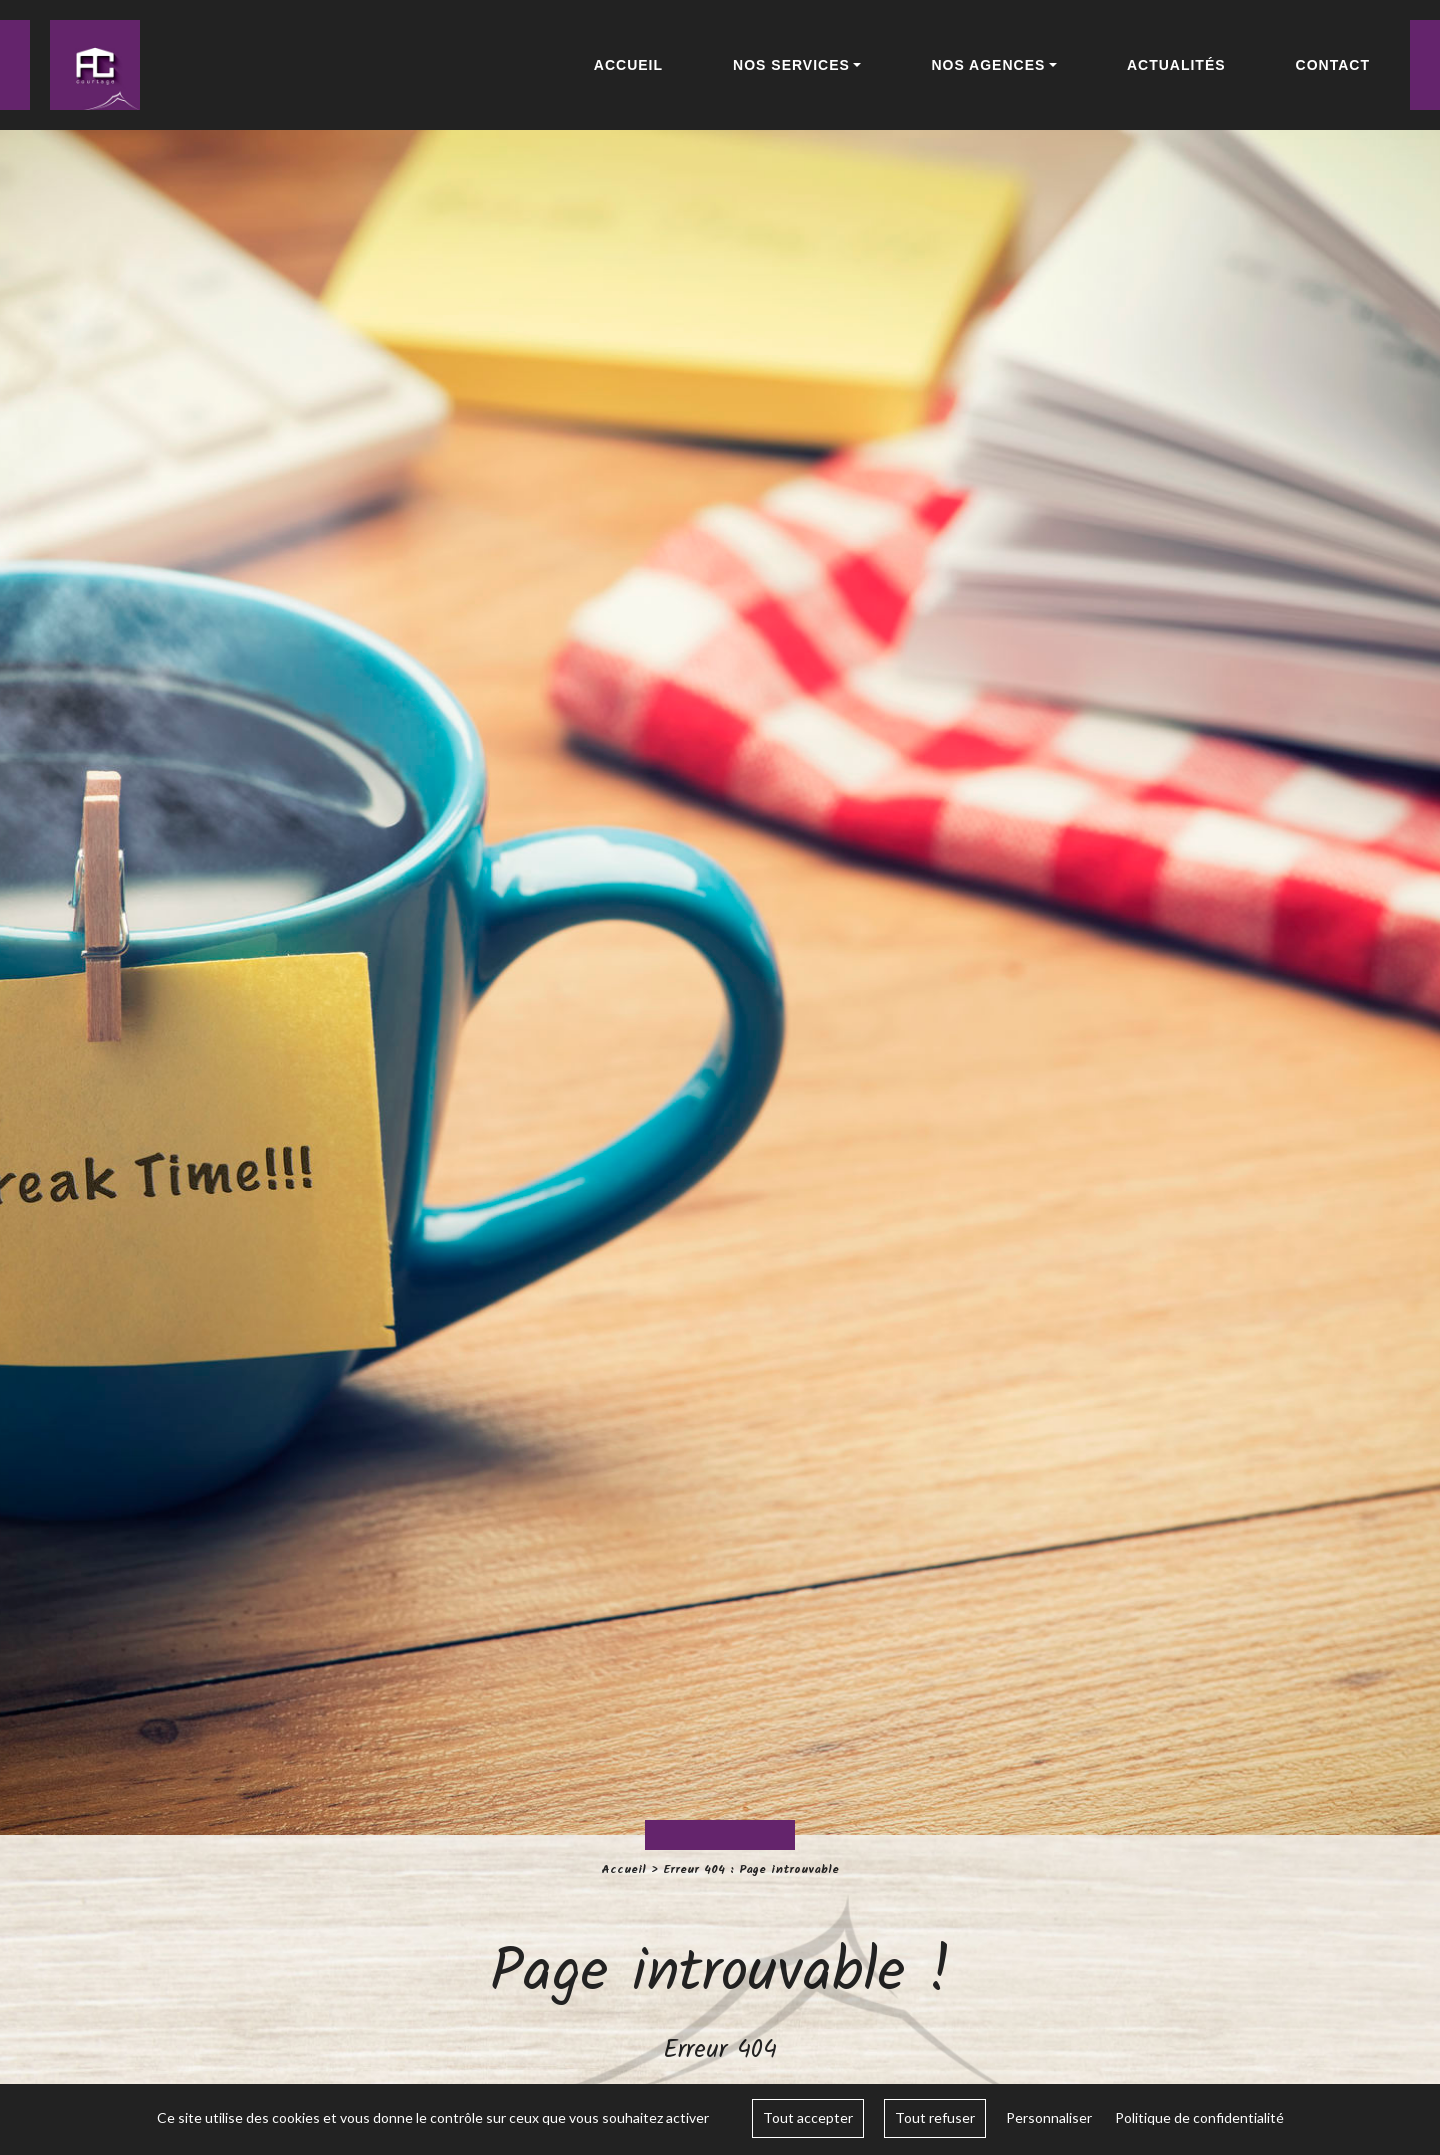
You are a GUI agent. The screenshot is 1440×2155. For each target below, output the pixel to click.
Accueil (623, 1869)
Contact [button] (1333, 65)
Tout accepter (808, 2117)
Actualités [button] (1176, 65)
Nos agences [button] (988, 65)
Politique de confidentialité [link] (1199, 2117)
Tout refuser (935, 2117)
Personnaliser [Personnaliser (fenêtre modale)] (1049, 2117)
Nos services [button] (791, 65)
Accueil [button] (628, 65)
